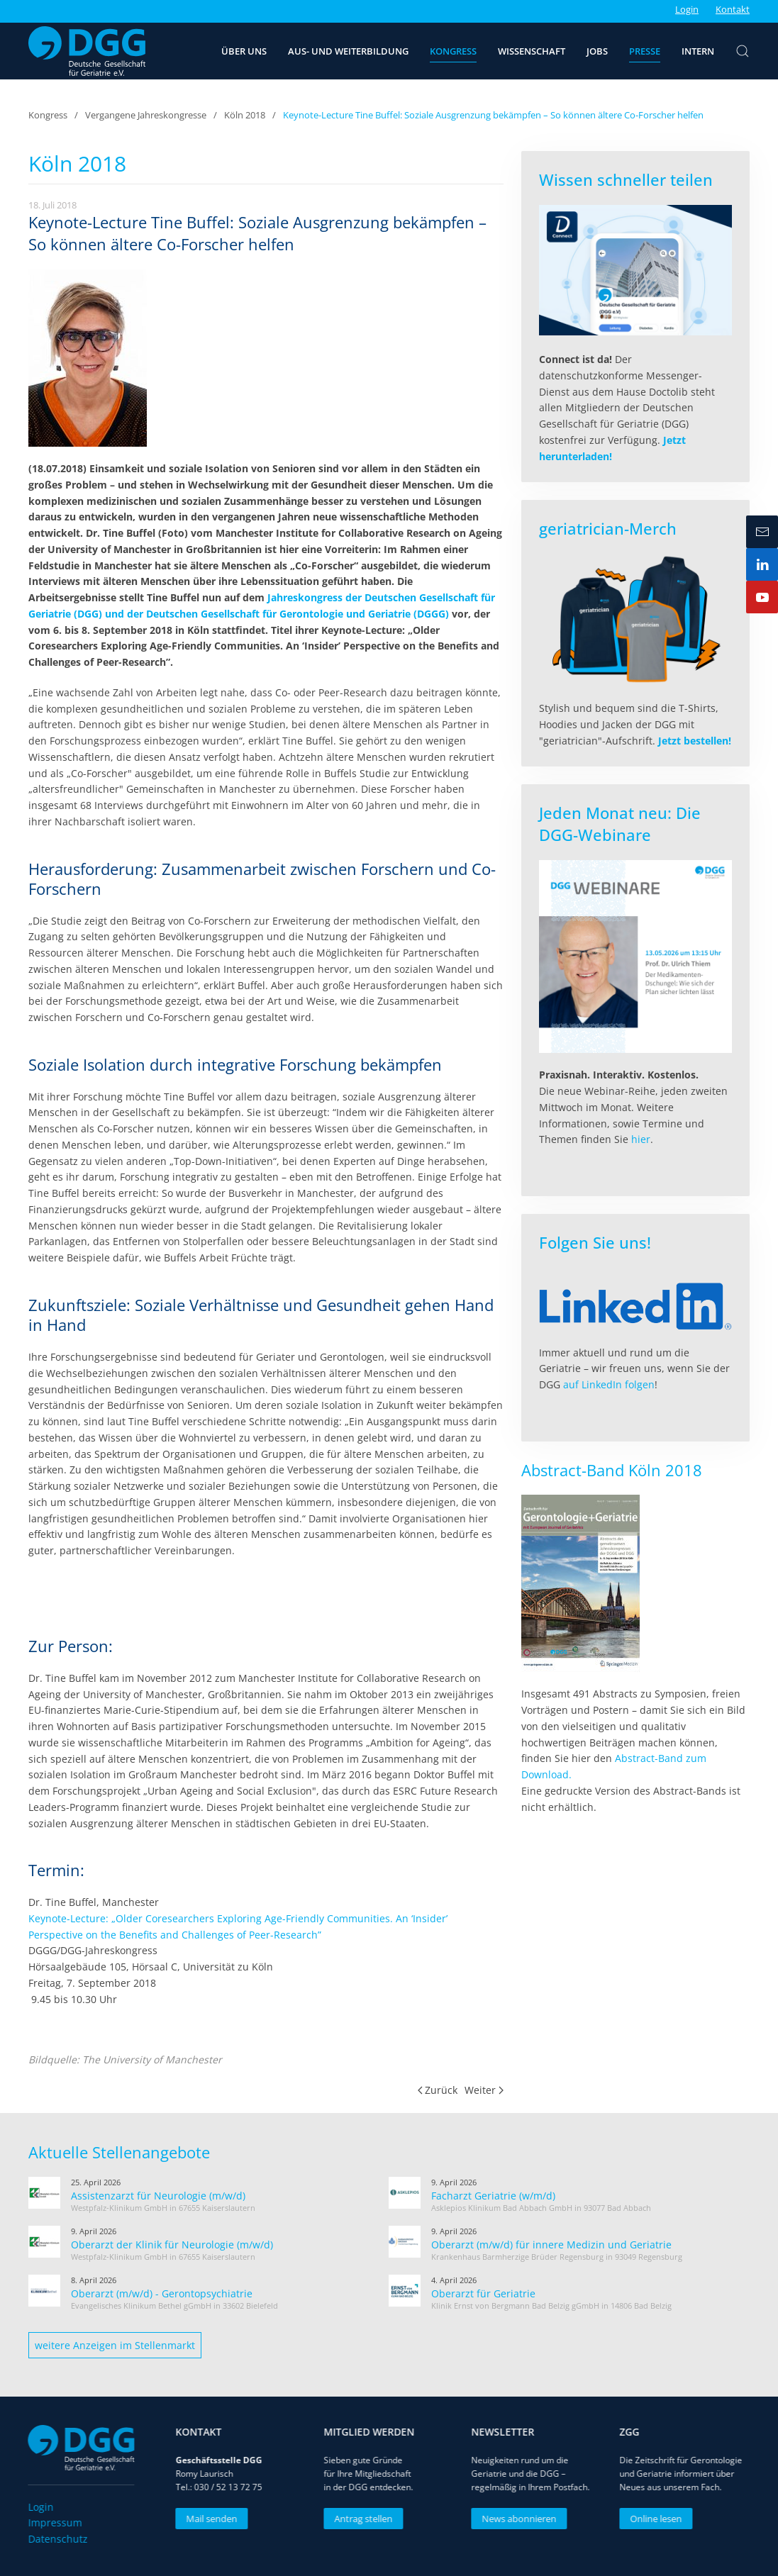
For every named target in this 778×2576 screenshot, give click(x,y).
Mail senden (205, 2518)
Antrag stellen (357, 2518)
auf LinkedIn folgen (609, 1384)
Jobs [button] (597, 51)
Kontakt (733, 9)
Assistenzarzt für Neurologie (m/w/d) (158, 2195)
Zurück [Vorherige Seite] (438, 2090)
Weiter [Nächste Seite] (484, 2090)
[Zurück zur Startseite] (86, 51)
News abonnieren (513, 2518)
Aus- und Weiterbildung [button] (348, 51)
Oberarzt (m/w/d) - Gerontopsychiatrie (161, 2293)
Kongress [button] (453, 51)
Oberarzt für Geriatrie (483, 2293)
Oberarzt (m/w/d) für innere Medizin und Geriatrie (551, 2244)
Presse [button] (644, 51)
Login (687, 9)
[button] (742, 51)
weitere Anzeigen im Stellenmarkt (115, 2345)
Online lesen (650, 2518)
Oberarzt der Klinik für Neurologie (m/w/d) (172, 2244)
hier (640, 1139)
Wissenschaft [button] (531, 51)
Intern (698, 51)
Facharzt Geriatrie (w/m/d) (493, 2195)
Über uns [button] (244, 51)
